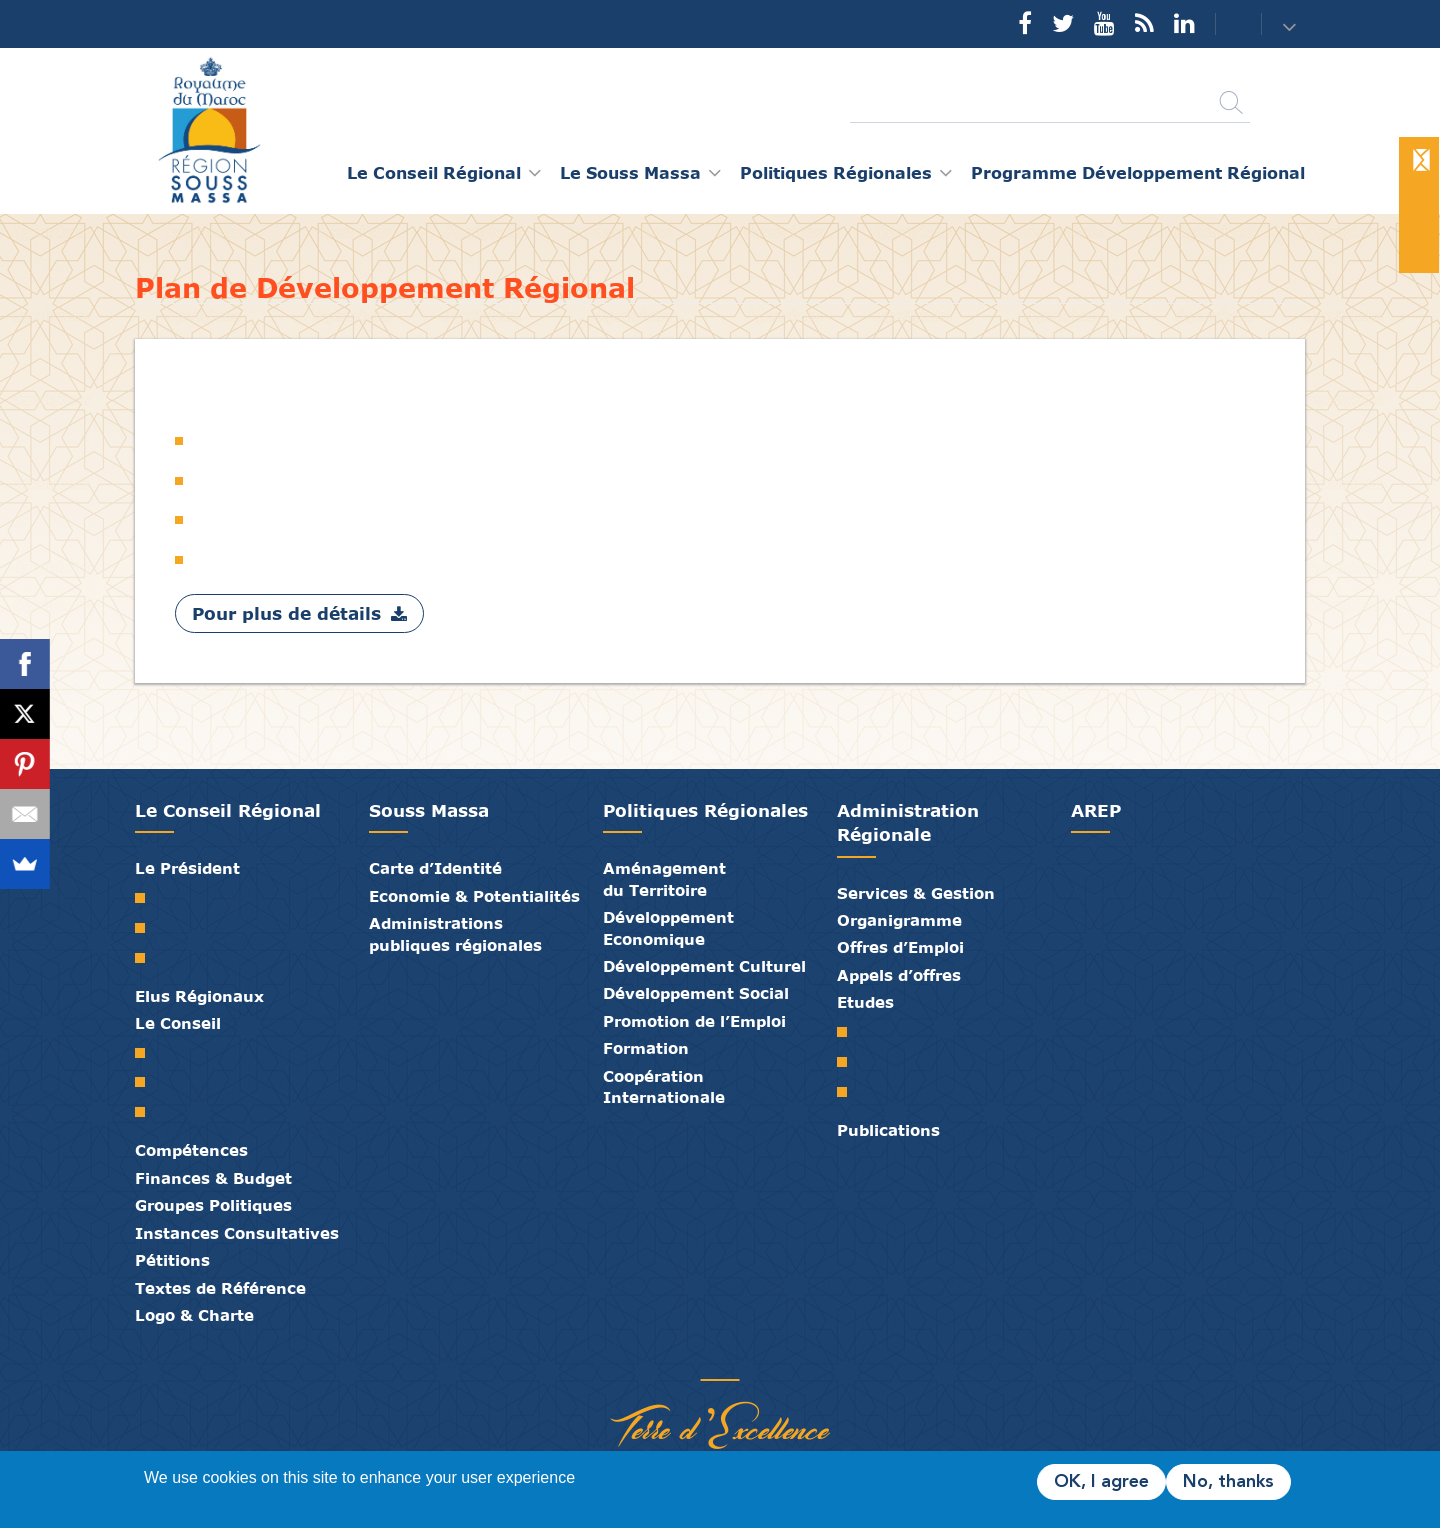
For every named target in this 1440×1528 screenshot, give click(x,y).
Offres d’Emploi (900, 947)
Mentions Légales (795, 1359)
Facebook (1025, 23)
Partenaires (645, 1359)
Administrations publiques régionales (455, 933)
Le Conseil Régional (228, 810)
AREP (1096, 810)
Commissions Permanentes (147, 1112)
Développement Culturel (704, 966)
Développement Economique (668, 927)
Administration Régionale (908, 822)
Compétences (191, 1150)
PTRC (849, 1092)
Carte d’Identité (435, 868)
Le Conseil (178, 1023)
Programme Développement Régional (1138, 172)
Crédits (765, 1359)
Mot (147, 898)
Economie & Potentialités (474, 896)
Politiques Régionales (705, 810)
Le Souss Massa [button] (630, 172)
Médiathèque (705, 1359)
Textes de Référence (220, 1288)
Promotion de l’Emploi (694, 1021)
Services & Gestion (916, 893)
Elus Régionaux (199, 996)
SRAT (849, 1032)
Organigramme (899, 920)
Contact (1226, 24)
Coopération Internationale (664, 1086)
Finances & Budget (213, 1178)
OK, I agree (1101, 1482)
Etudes (865, 1002)
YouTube (1104, 23)
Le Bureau (147, 1082)
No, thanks (1228, 1482)
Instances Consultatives (237, 1233)
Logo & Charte (194, 1315)
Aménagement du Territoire (664, 878)
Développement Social (696, 993)
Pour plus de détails (286, 613)
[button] (1291, 25)
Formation (646, 1048)
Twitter (1063, 23)
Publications (888, 1130)
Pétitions (172, 1260)
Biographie (147, 928)
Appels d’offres (899, 975)
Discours (147, 958)
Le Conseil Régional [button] (434, 172)
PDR (849, 1062)
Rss (1144, 23)
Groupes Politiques (213, 1205)
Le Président (187, 868)
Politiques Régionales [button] (836, 172)
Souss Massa (429, 810)
